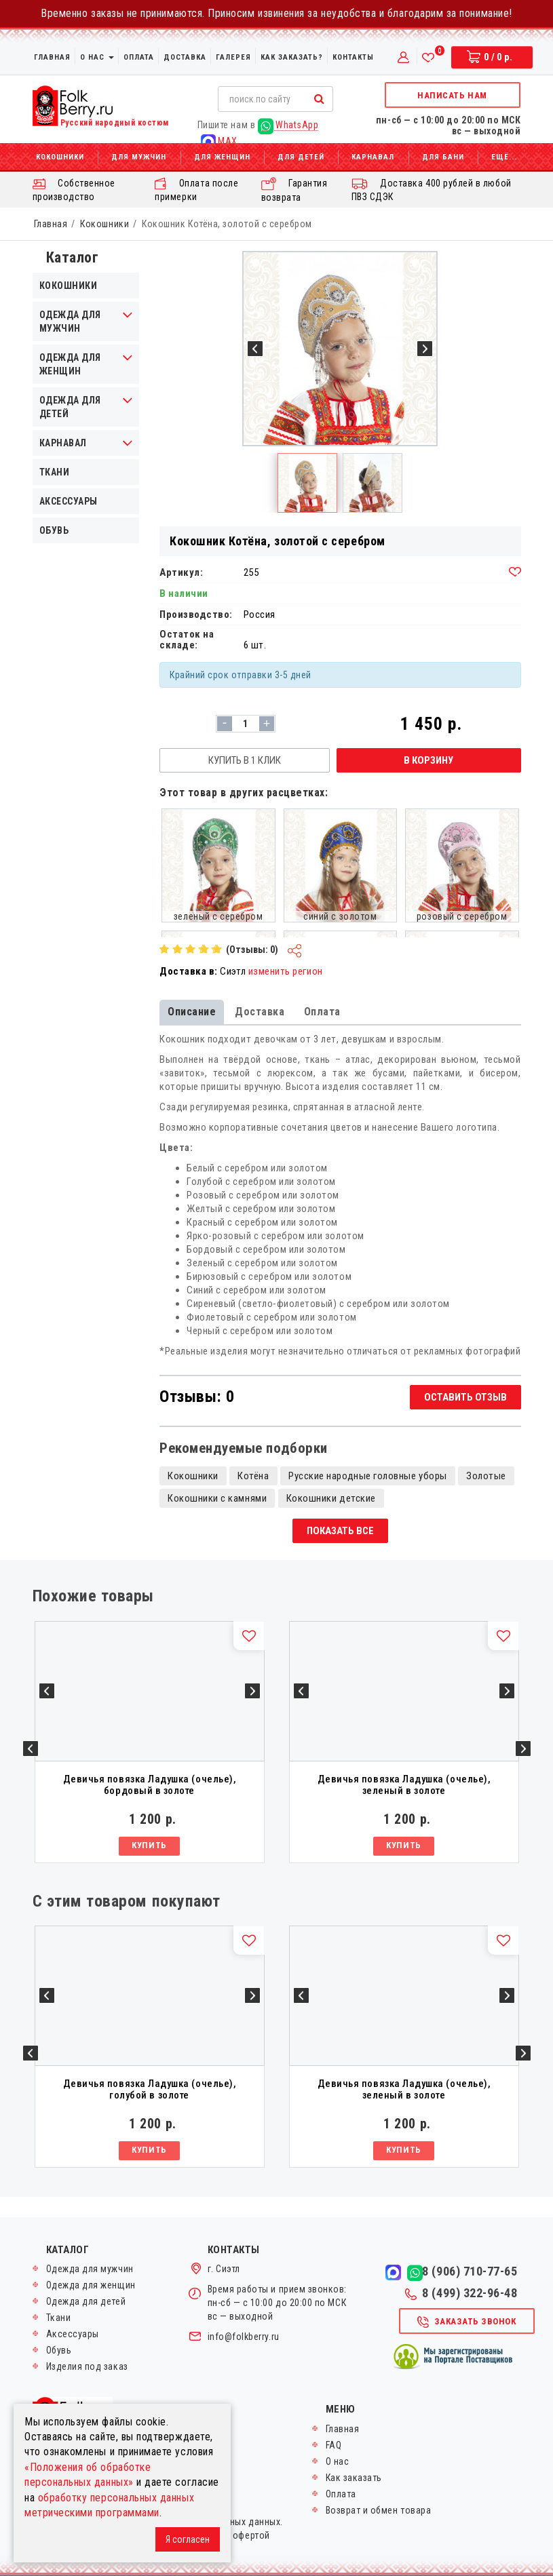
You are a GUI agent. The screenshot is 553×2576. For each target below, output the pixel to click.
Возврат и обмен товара (379, 2510)
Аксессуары (68, 501)
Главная (52, 57)
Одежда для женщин (91, 2285)
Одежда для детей (86, 2301)
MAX (219, 141)
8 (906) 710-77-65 (469, 2271)
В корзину (428, 760)
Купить (149, 1845)
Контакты (353, 57)
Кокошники (60, 157)
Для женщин (222, 157)
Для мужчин (138, 157)
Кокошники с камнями (217, 1498)
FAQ (334, 2445)
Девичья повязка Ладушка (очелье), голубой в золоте (149, 2089)
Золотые (486, 1476)
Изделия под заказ (87, 2366)
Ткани (54, 472)
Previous (30, 1748)
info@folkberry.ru (244, 2336)
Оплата (138, 57)
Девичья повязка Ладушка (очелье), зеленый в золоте (404, 1785)
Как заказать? (292, 57)
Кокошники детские (331, 1498)
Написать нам (452, 95)
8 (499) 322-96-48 (461, 2293)
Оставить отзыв (465, 1397)
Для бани (443, 157)
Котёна (253, 1476)
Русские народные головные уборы (367, 1476)
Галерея (233, 57)
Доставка (185, 57)
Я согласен (188, 2539)
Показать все (340, 1531)
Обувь (54, 530)
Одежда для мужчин (90, 2268)
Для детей (301, 157)
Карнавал (372, 157)
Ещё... (504, 157)
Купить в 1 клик (244, 760)
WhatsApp (288, 125)
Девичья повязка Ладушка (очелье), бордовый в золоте (149, 1785)
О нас (97, 57)
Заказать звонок (466, 2322)
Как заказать (354, 2477)
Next (523, 1748)
